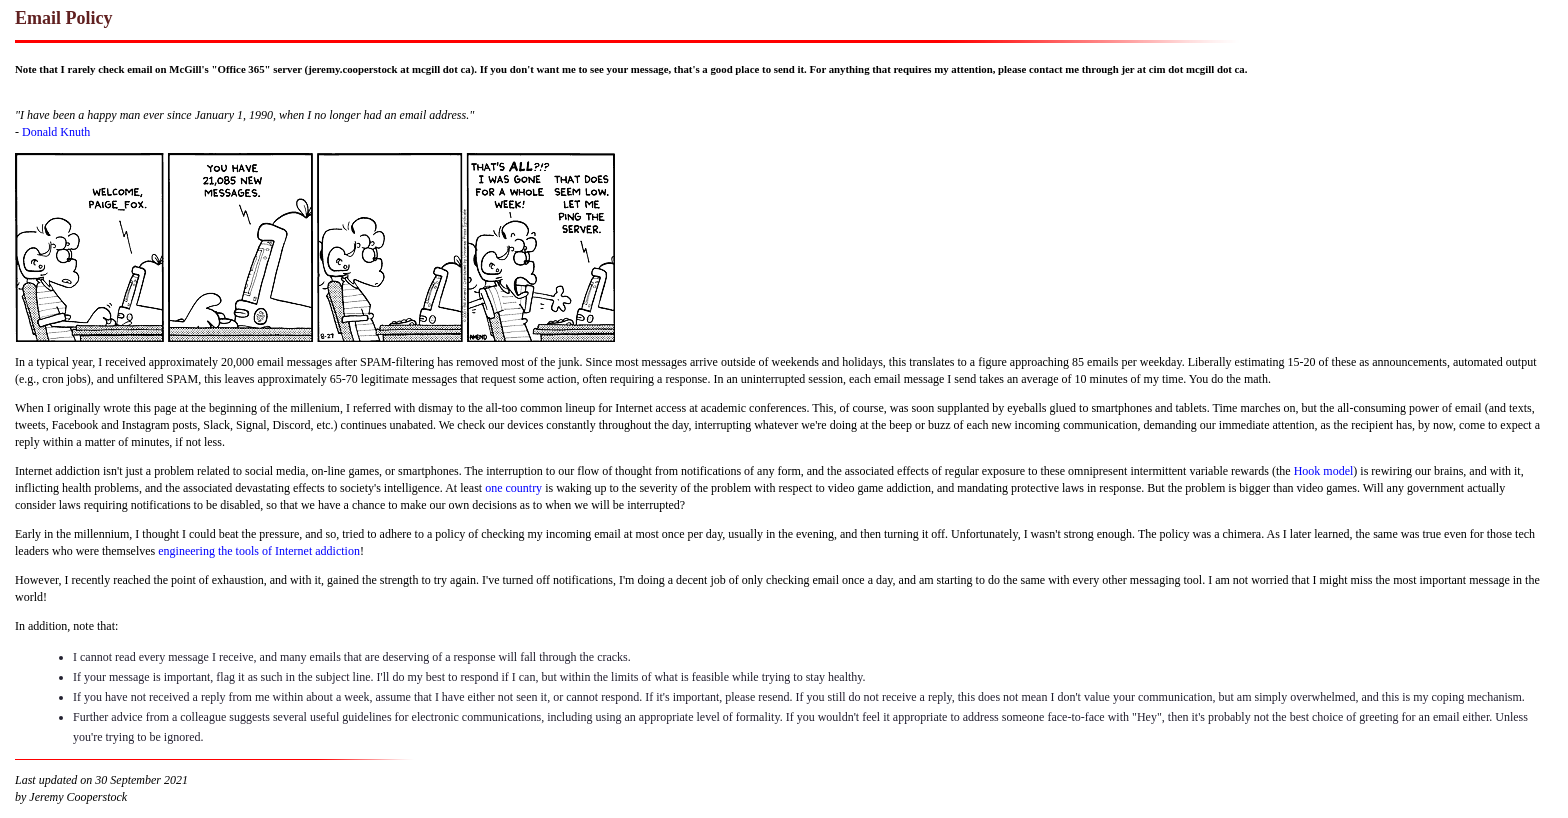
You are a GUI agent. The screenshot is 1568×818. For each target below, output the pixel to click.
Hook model (1324, 471)
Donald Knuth (56, 132)
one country (513, 488)
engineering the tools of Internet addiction (259, 551)
